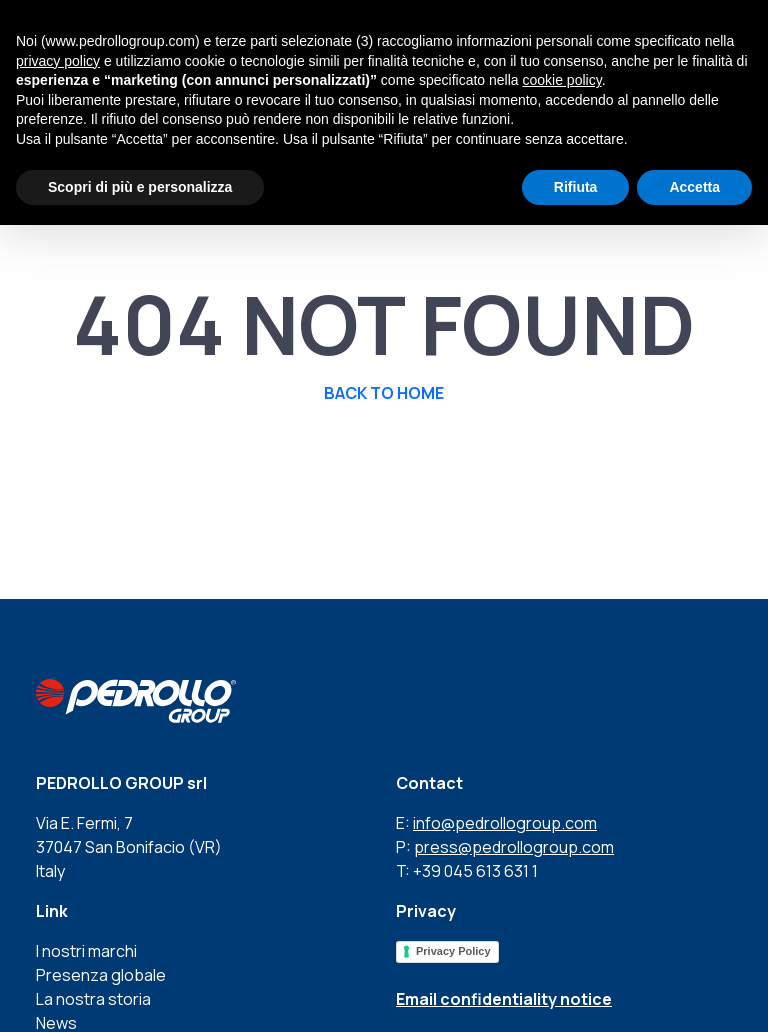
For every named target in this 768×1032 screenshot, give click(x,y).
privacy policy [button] (58, 61)
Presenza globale (101, 975)
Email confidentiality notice (504, 999)
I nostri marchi (86, 951)
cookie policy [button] (562, 80)
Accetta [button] (694, 187)
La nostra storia (93, 999)
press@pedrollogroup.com (514, 847)
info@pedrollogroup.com (505, 823)
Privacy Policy (453, 951)
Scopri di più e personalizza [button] (140, 187)
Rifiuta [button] (576, 187)
